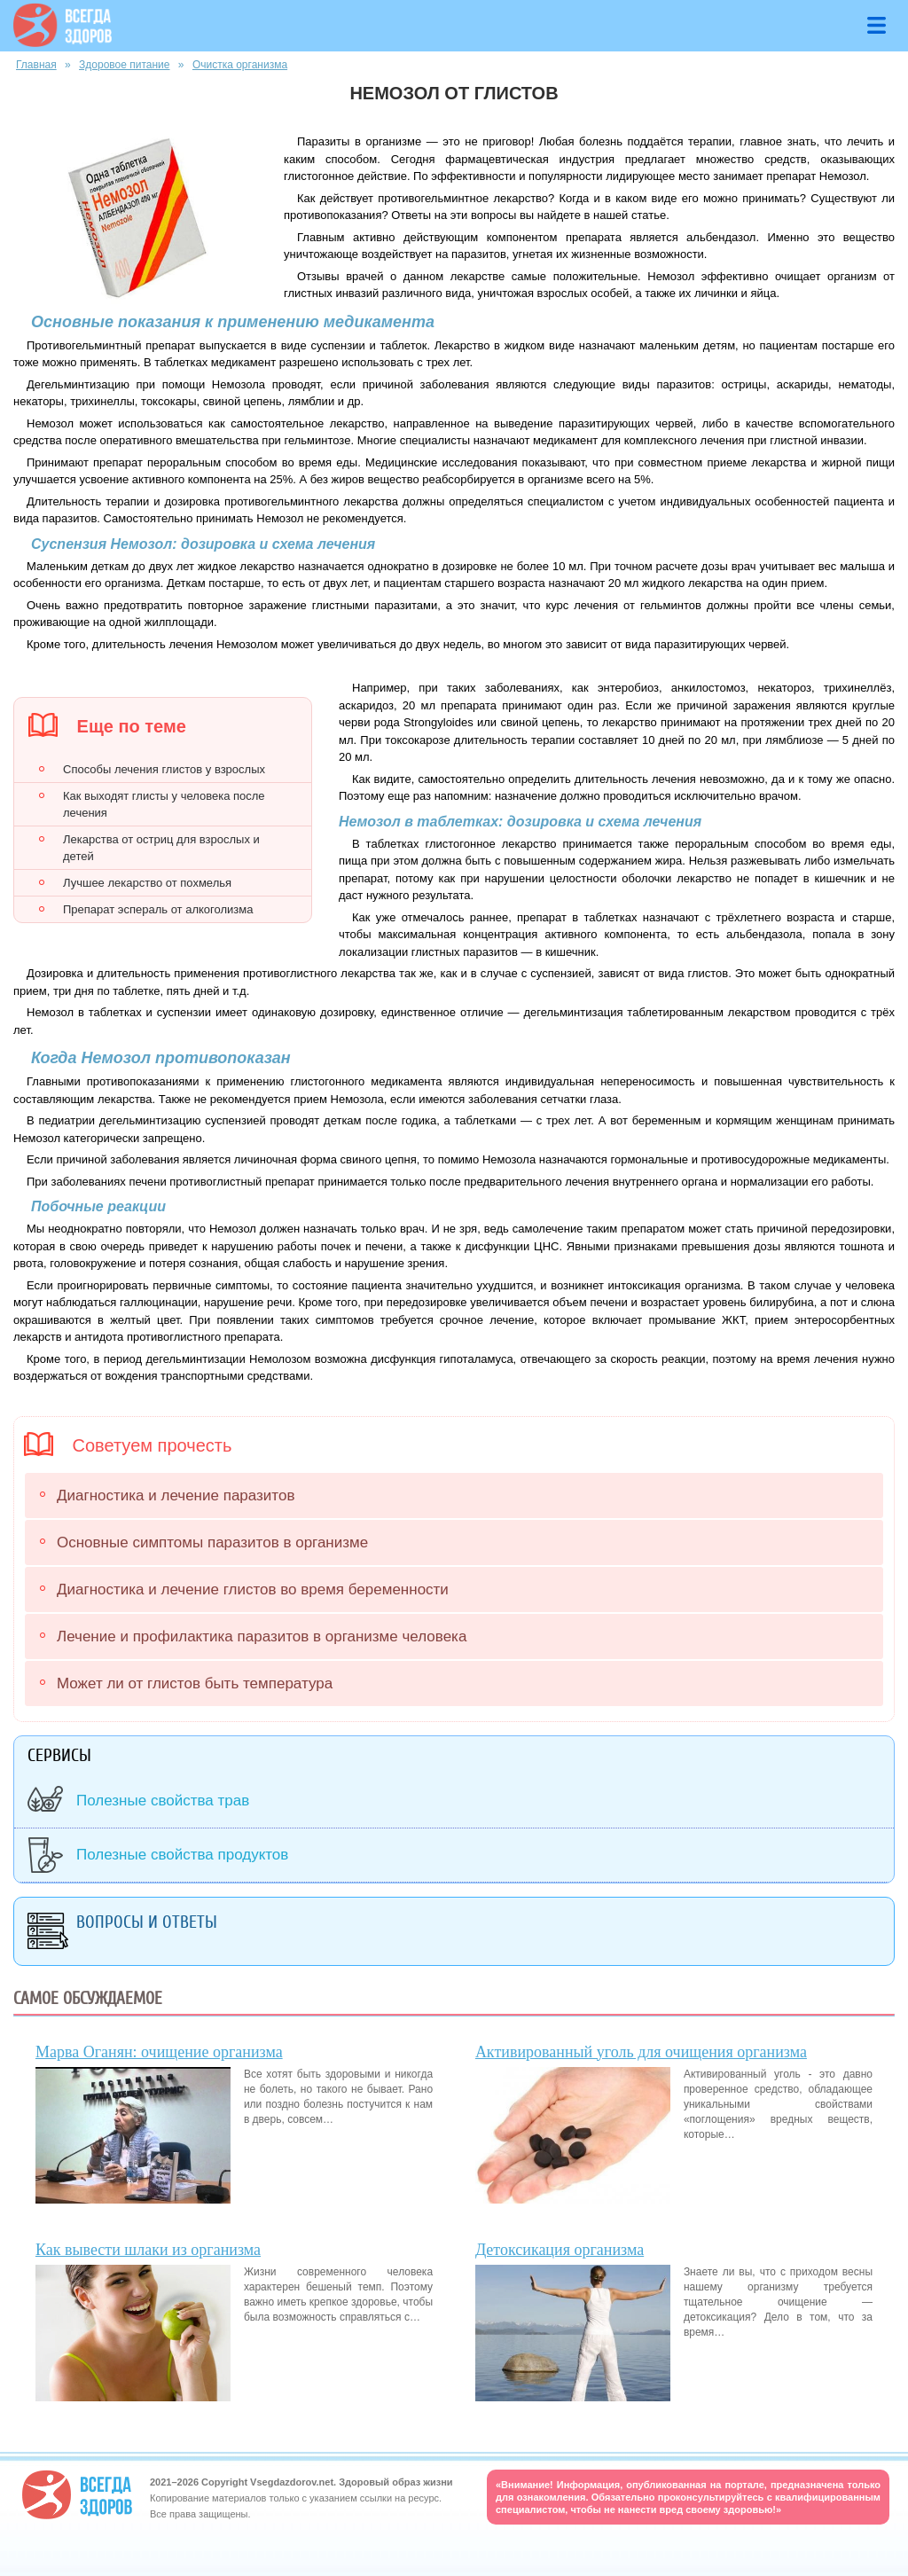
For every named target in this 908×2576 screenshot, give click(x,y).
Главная (36, 65)
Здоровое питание (124, 65)
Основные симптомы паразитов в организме (212, 1542)
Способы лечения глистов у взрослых (164, 769)
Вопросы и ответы (146, 1922)
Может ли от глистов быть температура (195, 1683)
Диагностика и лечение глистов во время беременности (253, 1589)
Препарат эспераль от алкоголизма (158, 909)
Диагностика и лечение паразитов (175, 1495)
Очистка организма (239, 65)
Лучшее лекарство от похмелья (147, 882)
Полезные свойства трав (162, 1800)
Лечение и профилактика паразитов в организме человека (261, 1636)
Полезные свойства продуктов (182, 1854)
